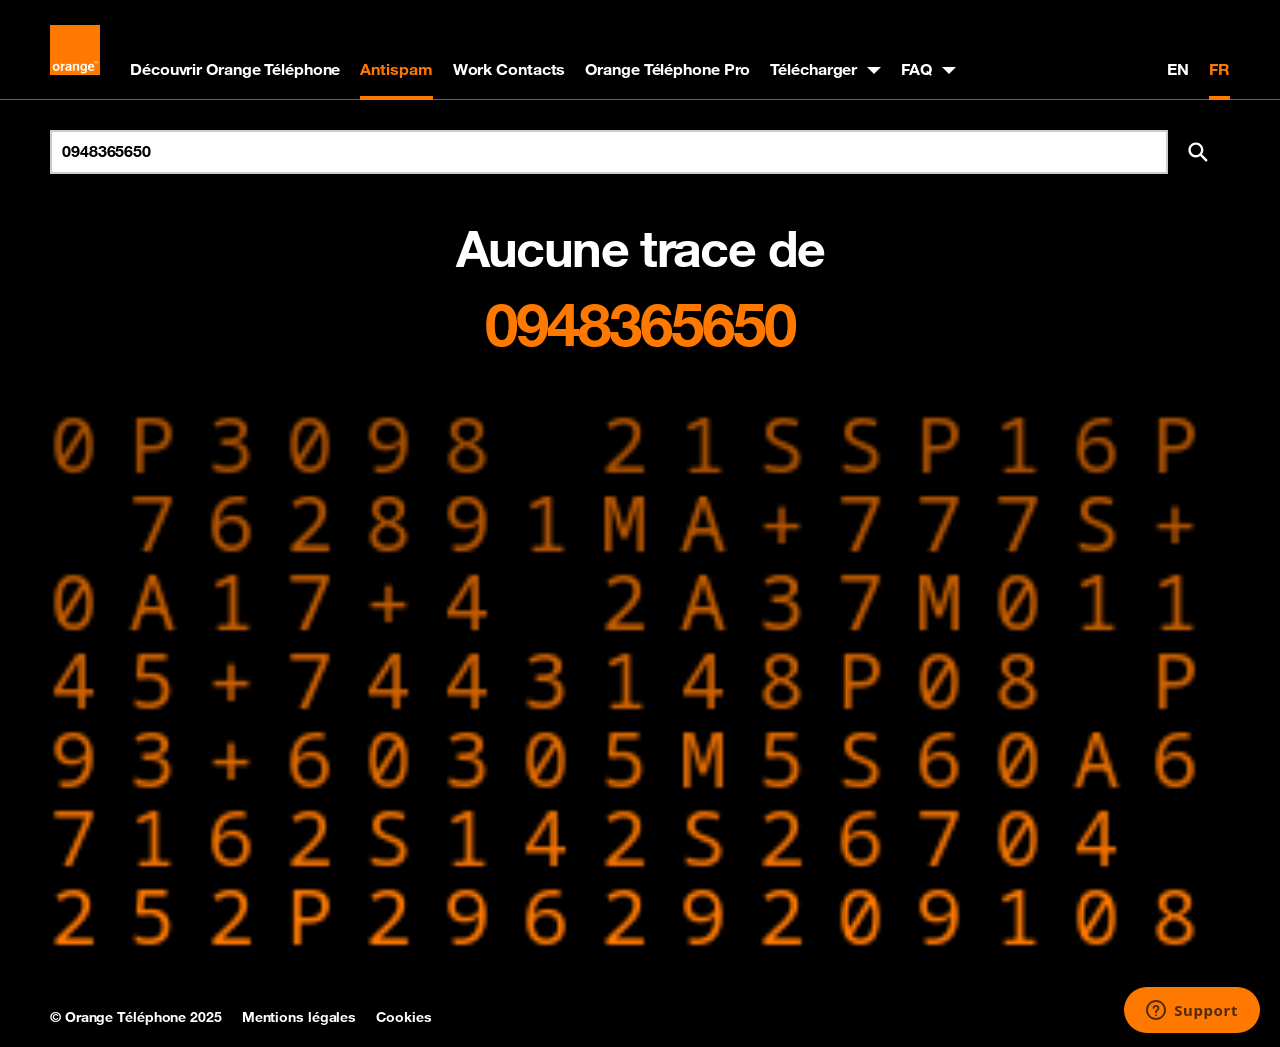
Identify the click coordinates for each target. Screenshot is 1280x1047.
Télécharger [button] (813, 69)
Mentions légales (299, 1017)
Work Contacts (509, 69)
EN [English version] (1178, 69)
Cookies (403, 1017)
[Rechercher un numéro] (609, 152)
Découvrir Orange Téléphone (235, 69)
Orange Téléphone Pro (667, 69)
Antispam (396, 69)
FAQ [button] (916, 69)
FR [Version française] (1219, 69)
